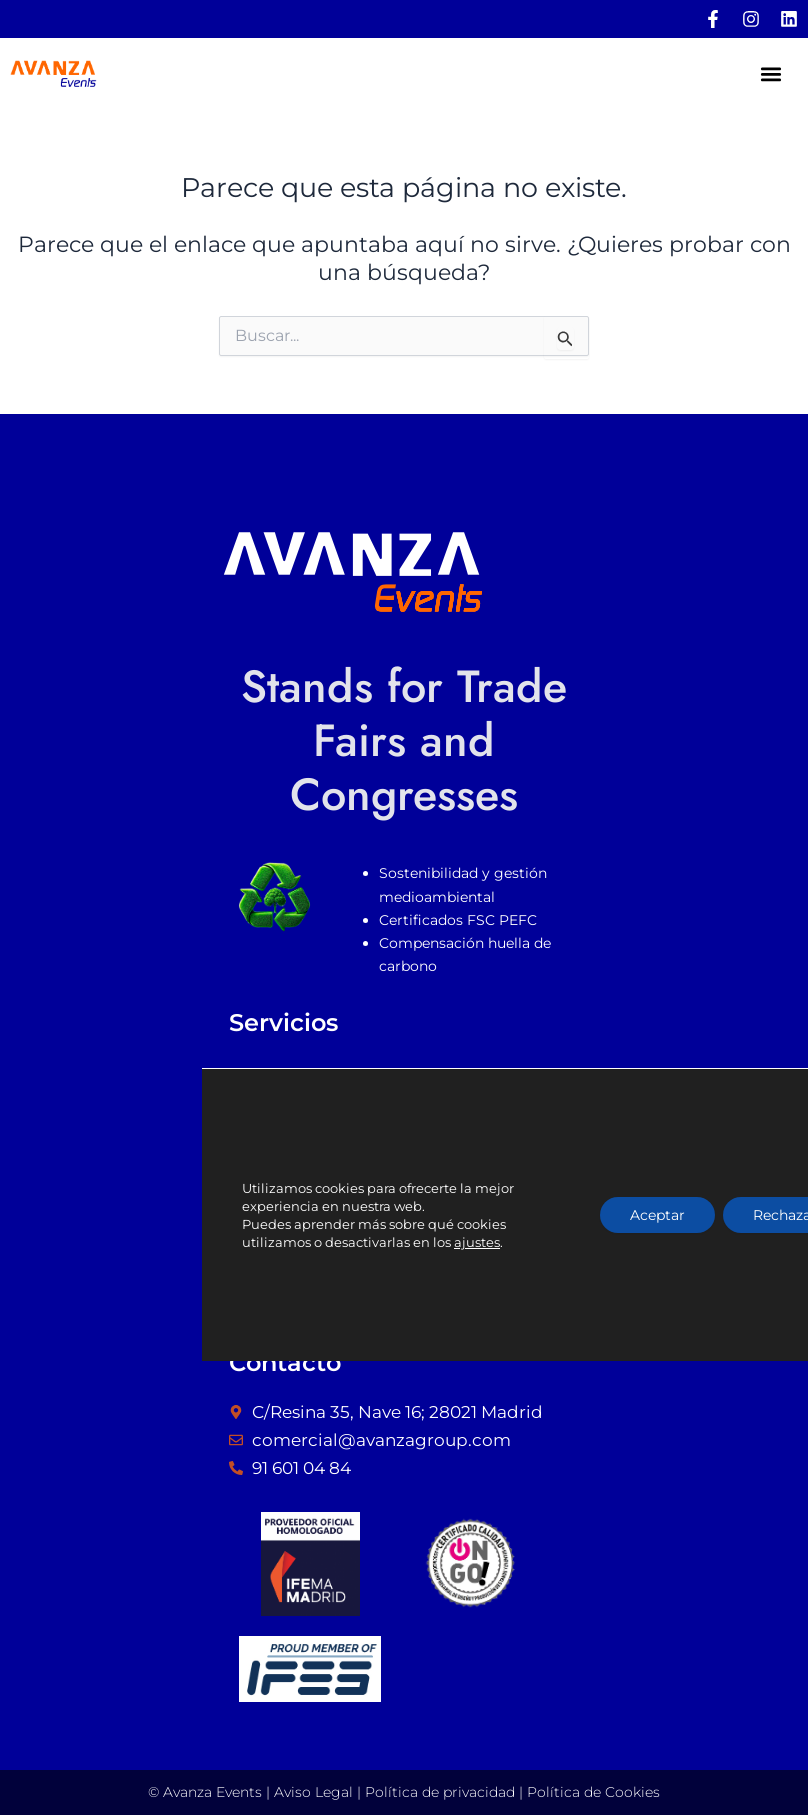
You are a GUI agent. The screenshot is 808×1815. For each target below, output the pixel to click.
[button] (771, 74)
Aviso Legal (313, 1792)
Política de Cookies (593, 1792)
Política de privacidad (440, 1792)
